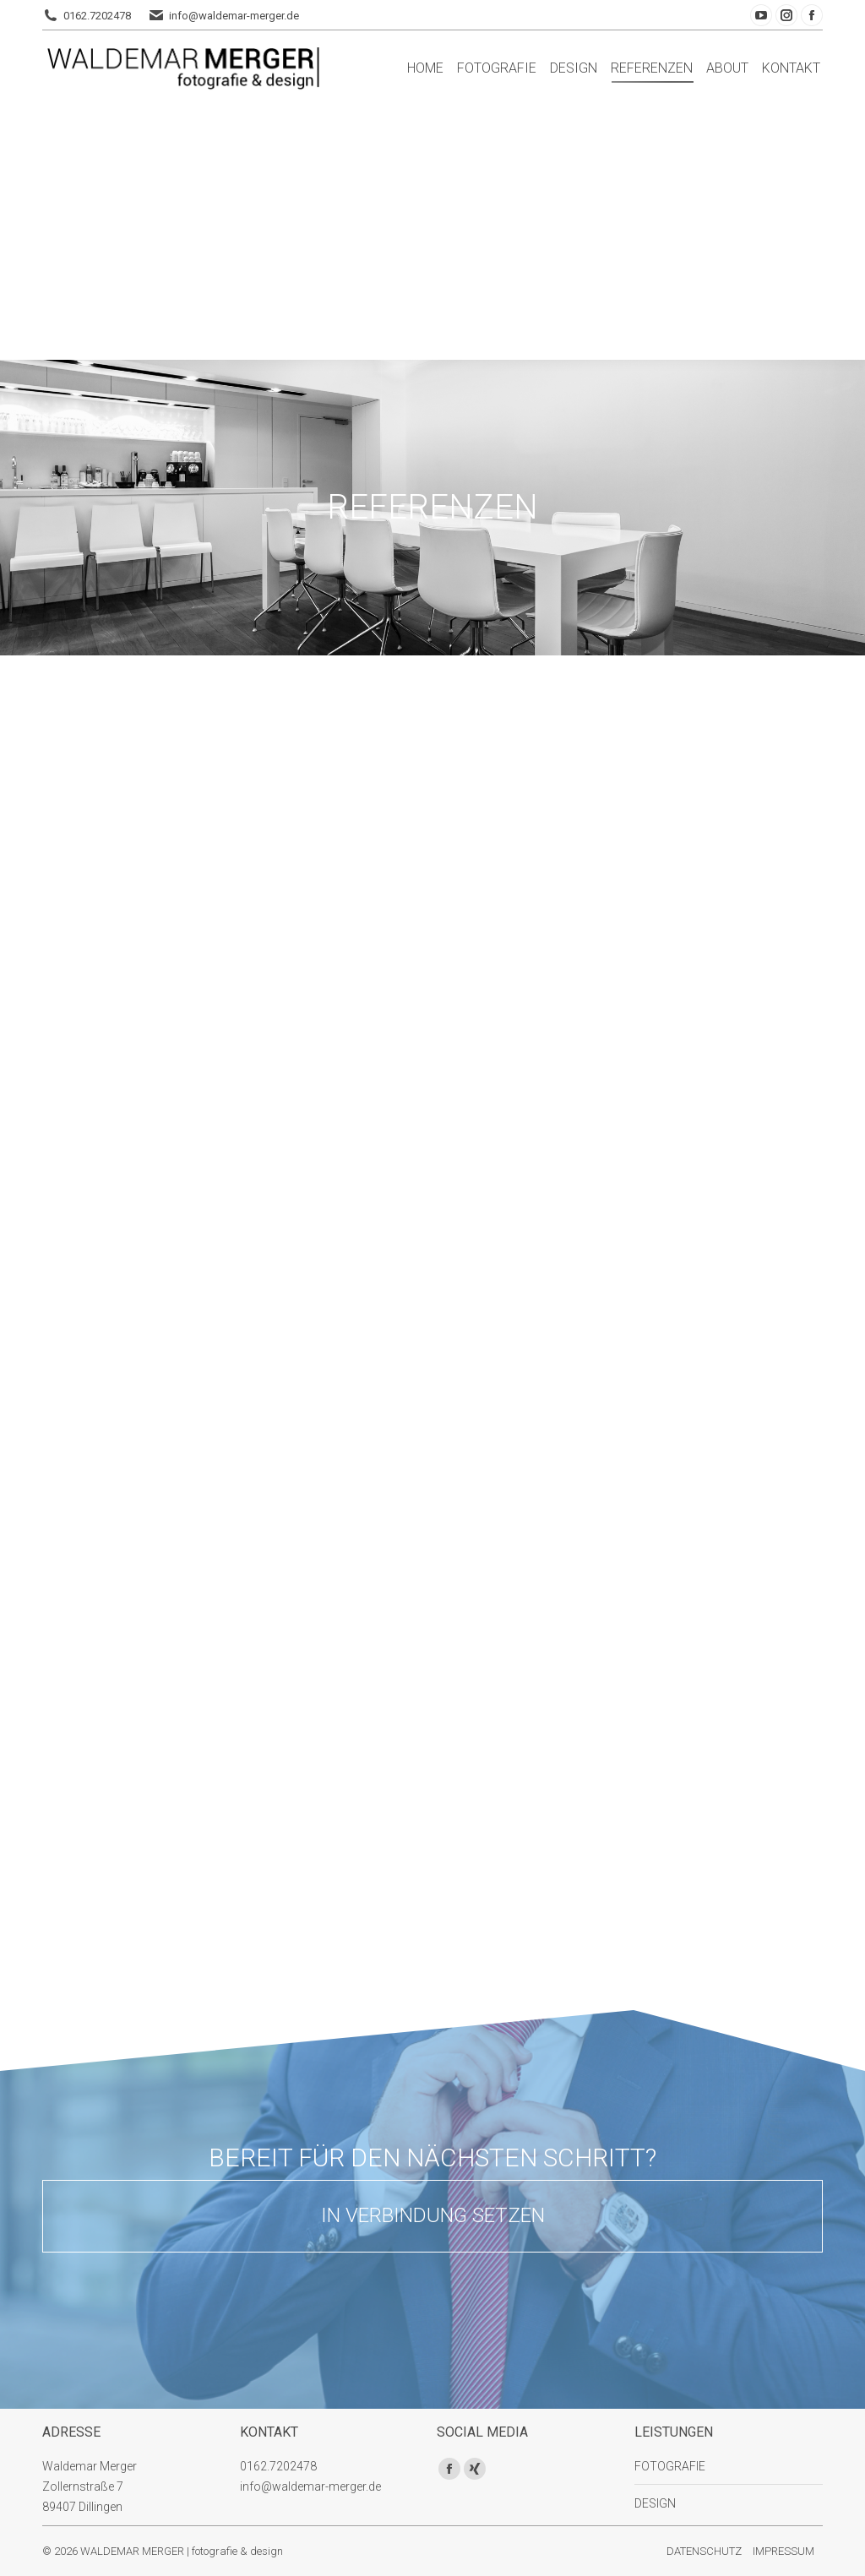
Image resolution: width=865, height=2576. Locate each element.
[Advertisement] (432, 233)
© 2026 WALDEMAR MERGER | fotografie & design (162, 2551)
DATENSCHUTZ (704, 2551)
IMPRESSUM (783, 2551)
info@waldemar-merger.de (234, 15)
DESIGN (655, 2503)
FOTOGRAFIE (669, 2466)
